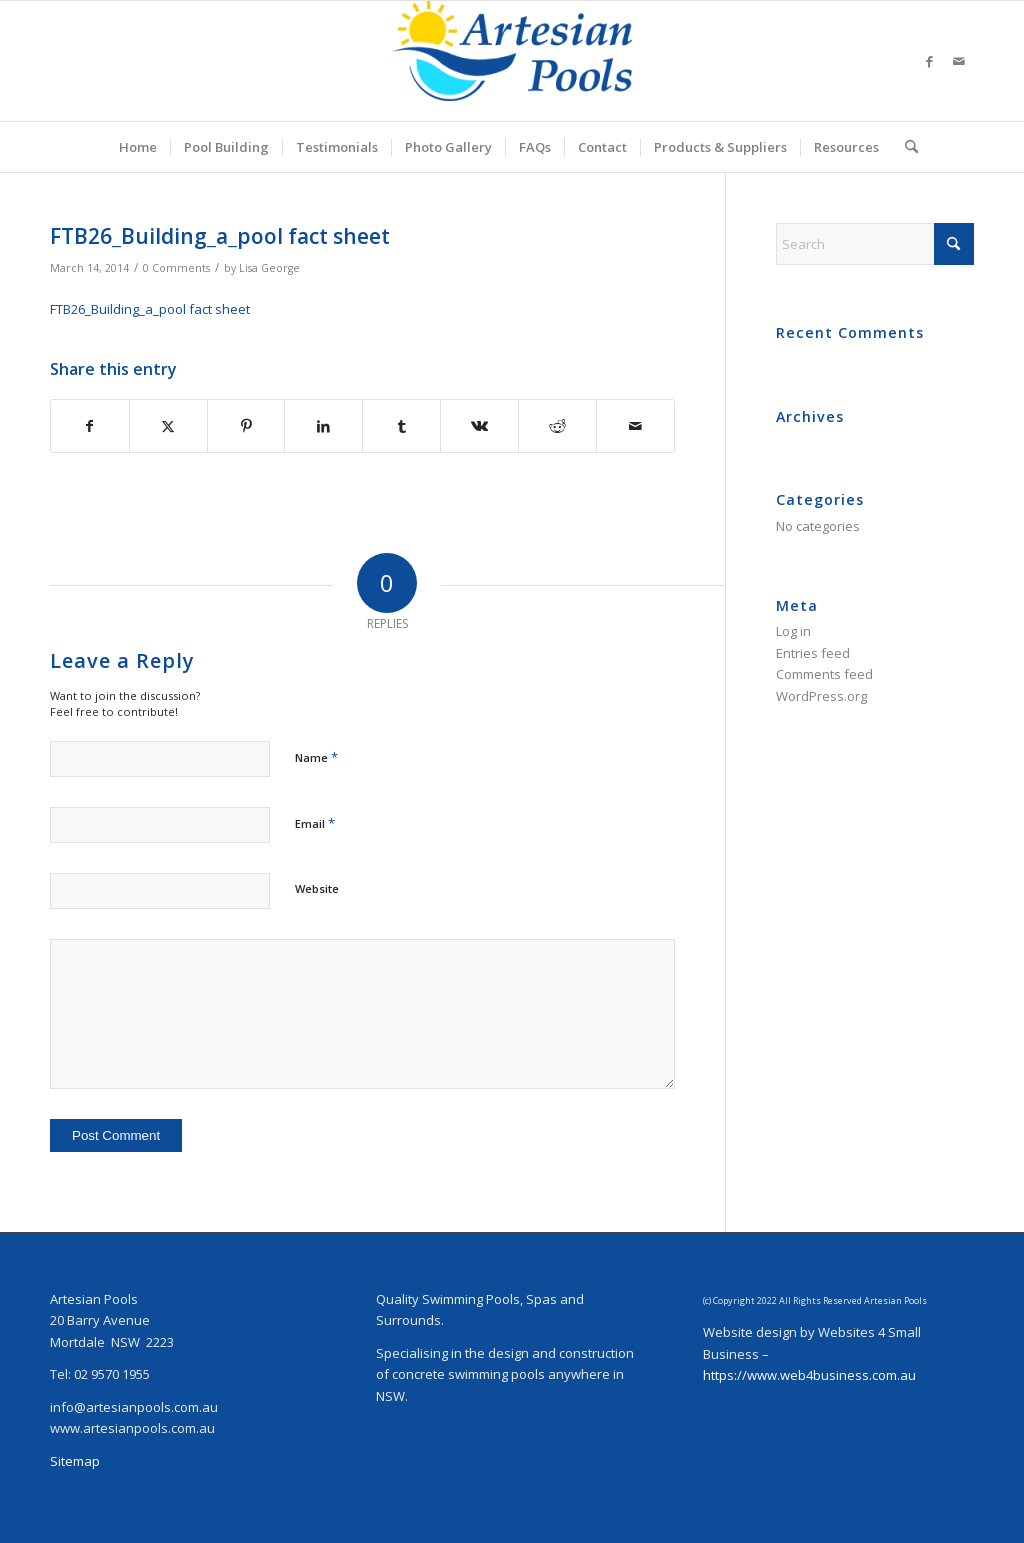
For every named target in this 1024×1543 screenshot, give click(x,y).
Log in (793, 631)
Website (317, 888)
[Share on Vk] (479, 426)
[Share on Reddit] (557, 426)
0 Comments (176, 268)
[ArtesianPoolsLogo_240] (512, 61)
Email (315, 823)
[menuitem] (138, 147)
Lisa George (269, 268)
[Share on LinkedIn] (323, 426)
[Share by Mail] (635, 426)
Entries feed (813, 653)
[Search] (905, 147)
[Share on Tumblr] (401, 426)
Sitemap (75, 1461)
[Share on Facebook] (90, 426)
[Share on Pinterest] (246, 426)
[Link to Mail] (959, 61)
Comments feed (824, 674)
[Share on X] (168, 426)
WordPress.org (821, 696)
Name (316, 757)
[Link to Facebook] (929, 61)
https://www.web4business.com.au (809, 1375)
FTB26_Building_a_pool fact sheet (150, 309)
